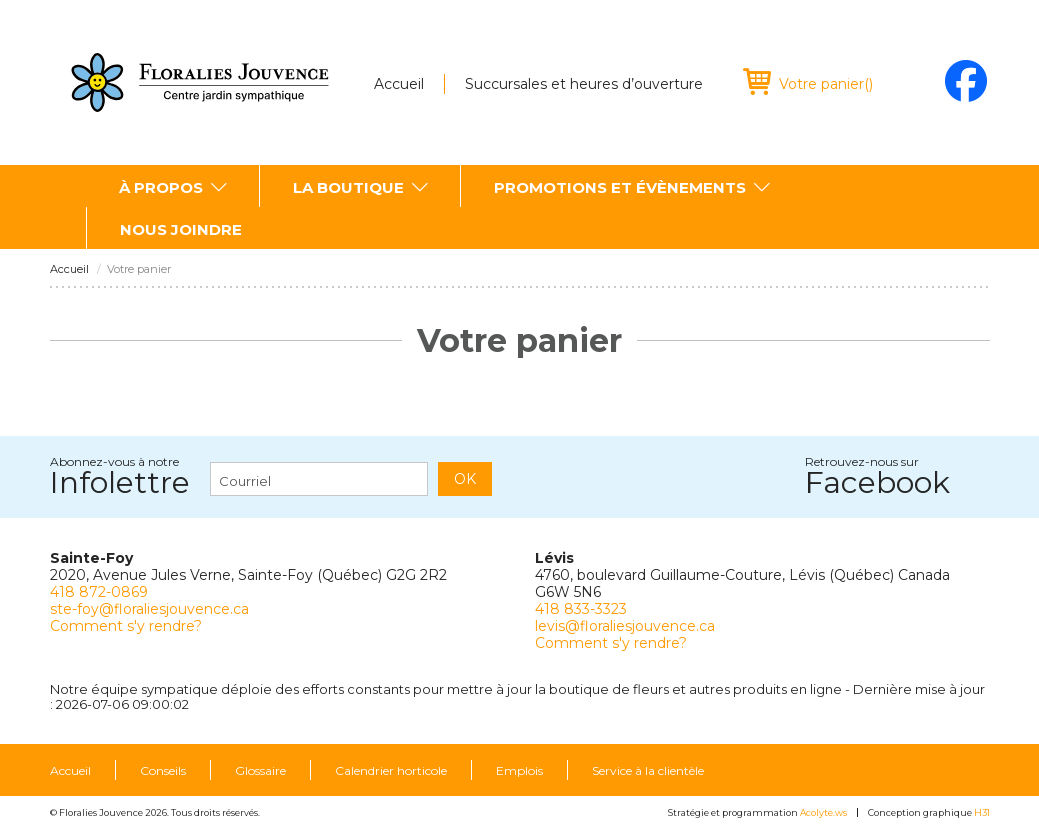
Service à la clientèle (648, 771)
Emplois (519, 771)
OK (465, 479)
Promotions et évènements (620, 187)
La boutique (348, 187)
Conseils (163, 771)
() (826, 84)
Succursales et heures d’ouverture (584, 84)
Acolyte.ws (823, 812)
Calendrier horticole (391, 771)
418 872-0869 (99, 592)
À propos (161, 187)
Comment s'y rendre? (126, 626)
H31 (982, 812)
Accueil (399, 84)
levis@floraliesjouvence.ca (625, 626)
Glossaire (260, 771)
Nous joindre (181, 229)
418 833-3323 (581, 609)
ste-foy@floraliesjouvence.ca (149, 609)
